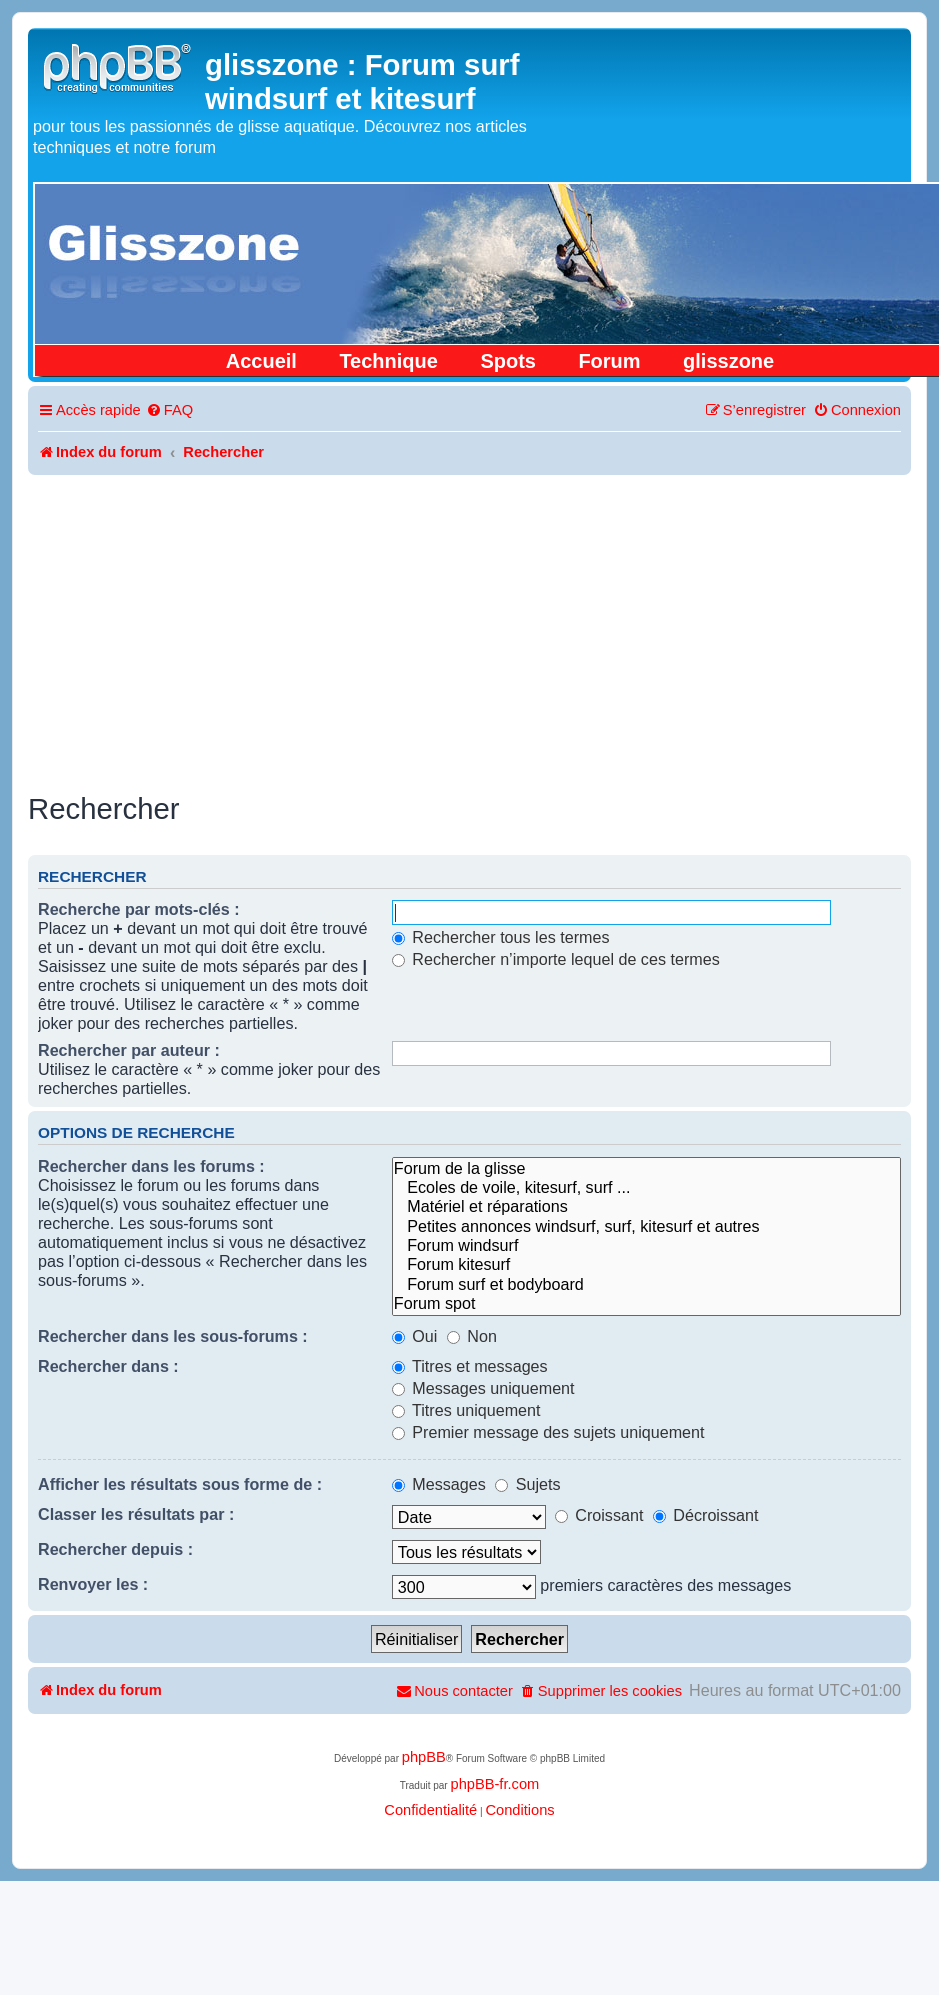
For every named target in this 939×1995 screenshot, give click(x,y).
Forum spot (646, 1303)
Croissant (599, 1515)
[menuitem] (169, 410)
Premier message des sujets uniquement (548, 1432)
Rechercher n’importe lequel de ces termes (556, 959)
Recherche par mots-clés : (139, 909)
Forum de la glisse (646, 1168)
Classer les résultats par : (136, 1514)
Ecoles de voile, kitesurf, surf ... (646, 1187)
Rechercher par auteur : (129, 1050)
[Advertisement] (469, 625)
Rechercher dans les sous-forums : (173, 1336)
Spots (508, 361)
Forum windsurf (646, 1245)
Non (472, 1336)
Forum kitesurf (646, 1264)
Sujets (527, 1484)
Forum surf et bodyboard (646, 1284)
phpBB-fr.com (494, 1784)
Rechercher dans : (108, 1366)
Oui (415, 1336)
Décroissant (706, 1515)
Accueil (261, 361)
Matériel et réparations (646, 1206)
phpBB (424, 1757)
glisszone (728, 361)
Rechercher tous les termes (501, 937)
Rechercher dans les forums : (151, 1166)
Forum (609, 361)
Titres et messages (470, 1366)
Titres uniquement (466, 1410)
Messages (439, 1484)
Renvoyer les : (93, 1584)
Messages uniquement (483, 1388)
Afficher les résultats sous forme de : (180, 1484)
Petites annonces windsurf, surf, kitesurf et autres (646, 1226)
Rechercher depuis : (115, 1549)
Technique (388, 361)
